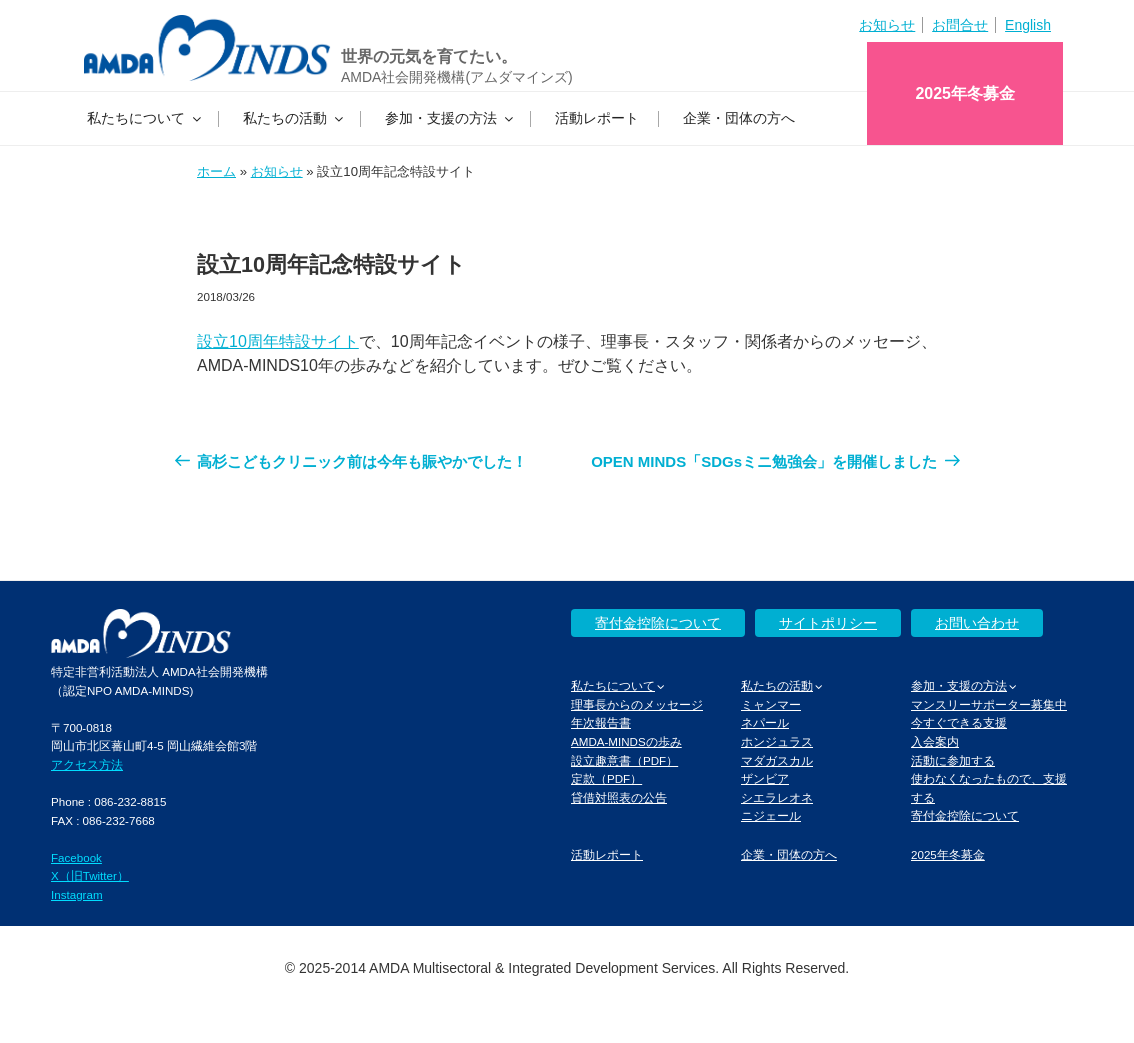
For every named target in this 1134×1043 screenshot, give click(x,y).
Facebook (76, 857)
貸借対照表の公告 (619, 797)
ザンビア (765, 778)
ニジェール (771, 815)
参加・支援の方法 (450, 118)
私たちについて (145, 118)
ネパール (765, 722)
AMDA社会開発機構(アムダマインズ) (457, 77)
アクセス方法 (87, 764)
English (1028, 25)
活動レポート (597, 118)
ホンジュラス (777, 741)
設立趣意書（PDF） (624, 760)
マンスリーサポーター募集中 (989, 704)
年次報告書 (601, 722)
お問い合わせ (977, 623)
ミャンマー (771, 704)
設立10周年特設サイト (278, 341)
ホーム (216, 171)
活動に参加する (953, 760)
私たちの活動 (294, 118)
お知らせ (887, 25)
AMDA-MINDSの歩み (626, 741)
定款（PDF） (606, 778)
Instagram (77, 894)
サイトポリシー (828, 623)
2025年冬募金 (965, 93)
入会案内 (935, 741)
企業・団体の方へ (739, 118)
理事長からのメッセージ (637, 704)
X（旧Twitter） (90, 875)
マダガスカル (777, 760)
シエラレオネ (777, 797)
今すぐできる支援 (959, 722)
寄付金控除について (658, 623)
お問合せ (960, 25)
